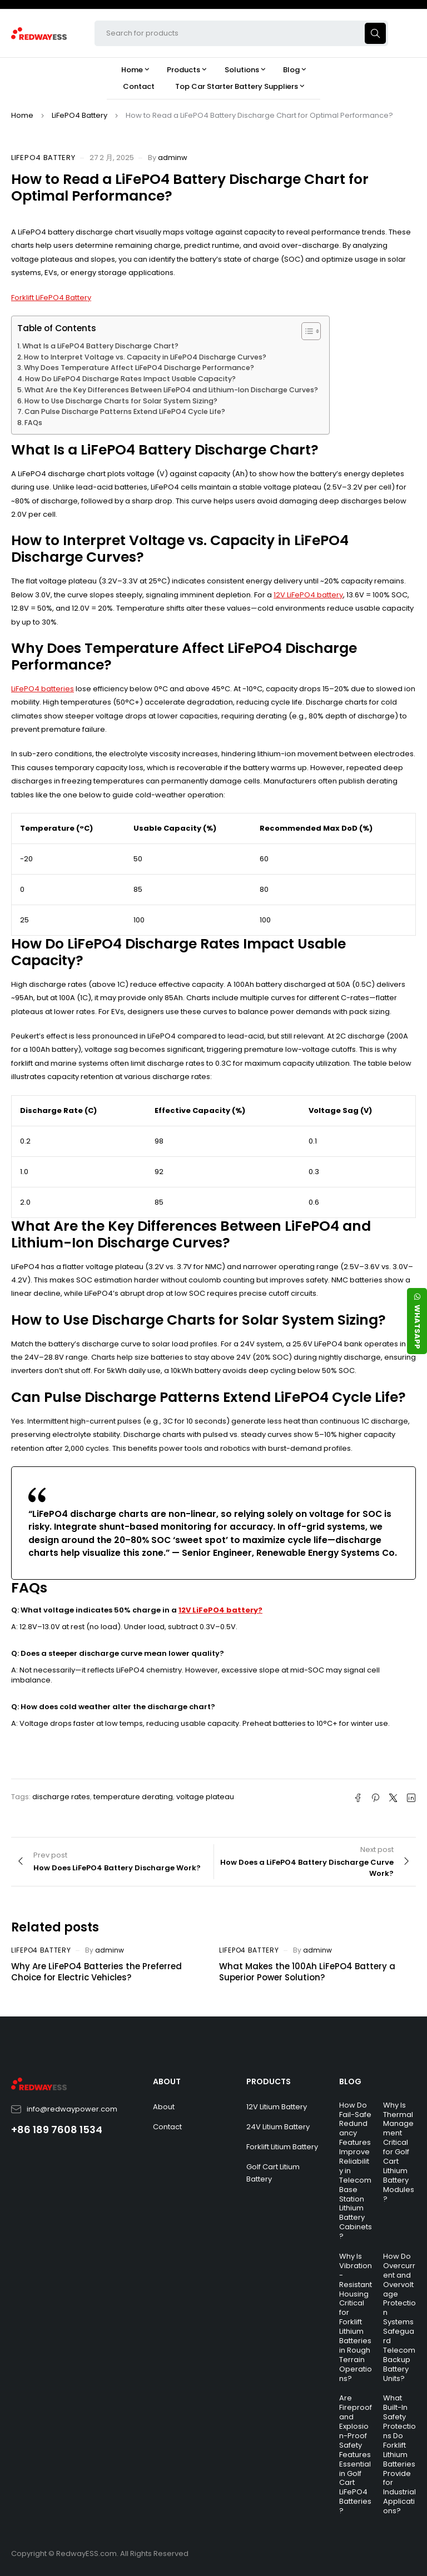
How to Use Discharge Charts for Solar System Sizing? (120, 401)
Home (22, 115)
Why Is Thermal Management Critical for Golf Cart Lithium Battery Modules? (398, 2152)
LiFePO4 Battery (79, 115)
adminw (172, 157)
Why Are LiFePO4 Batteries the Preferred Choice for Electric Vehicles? (96, 1971)
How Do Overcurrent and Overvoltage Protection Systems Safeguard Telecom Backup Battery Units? (399, 2317)
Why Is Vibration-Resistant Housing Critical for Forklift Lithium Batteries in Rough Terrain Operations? (355, 2317)
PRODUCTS (268, 2081)
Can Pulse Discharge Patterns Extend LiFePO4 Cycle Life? (124, 411)
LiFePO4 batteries (42, 688)
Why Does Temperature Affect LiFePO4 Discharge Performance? (139, 367)
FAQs (33, 422)
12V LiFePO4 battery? (220, 1610)
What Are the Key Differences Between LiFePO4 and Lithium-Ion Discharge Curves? (171, 390)
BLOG (350, 2081)
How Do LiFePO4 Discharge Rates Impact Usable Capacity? (130, 378)
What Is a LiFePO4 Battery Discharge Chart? (100, 346)
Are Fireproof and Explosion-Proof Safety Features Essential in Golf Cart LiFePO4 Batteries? (355, 2454)
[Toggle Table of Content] (305, 331)
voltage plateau (205, 1796)
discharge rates (61, 1796)
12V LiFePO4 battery (308, 595)
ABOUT (167, 2081)
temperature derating (133, 1796)
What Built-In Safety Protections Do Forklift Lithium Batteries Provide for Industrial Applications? (399, 2454)
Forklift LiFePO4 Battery (51, 297)
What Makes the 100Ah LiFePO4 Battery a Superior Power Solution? (307, 1971)
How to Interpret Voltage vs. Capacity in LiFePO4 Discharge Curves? (145, 357)
